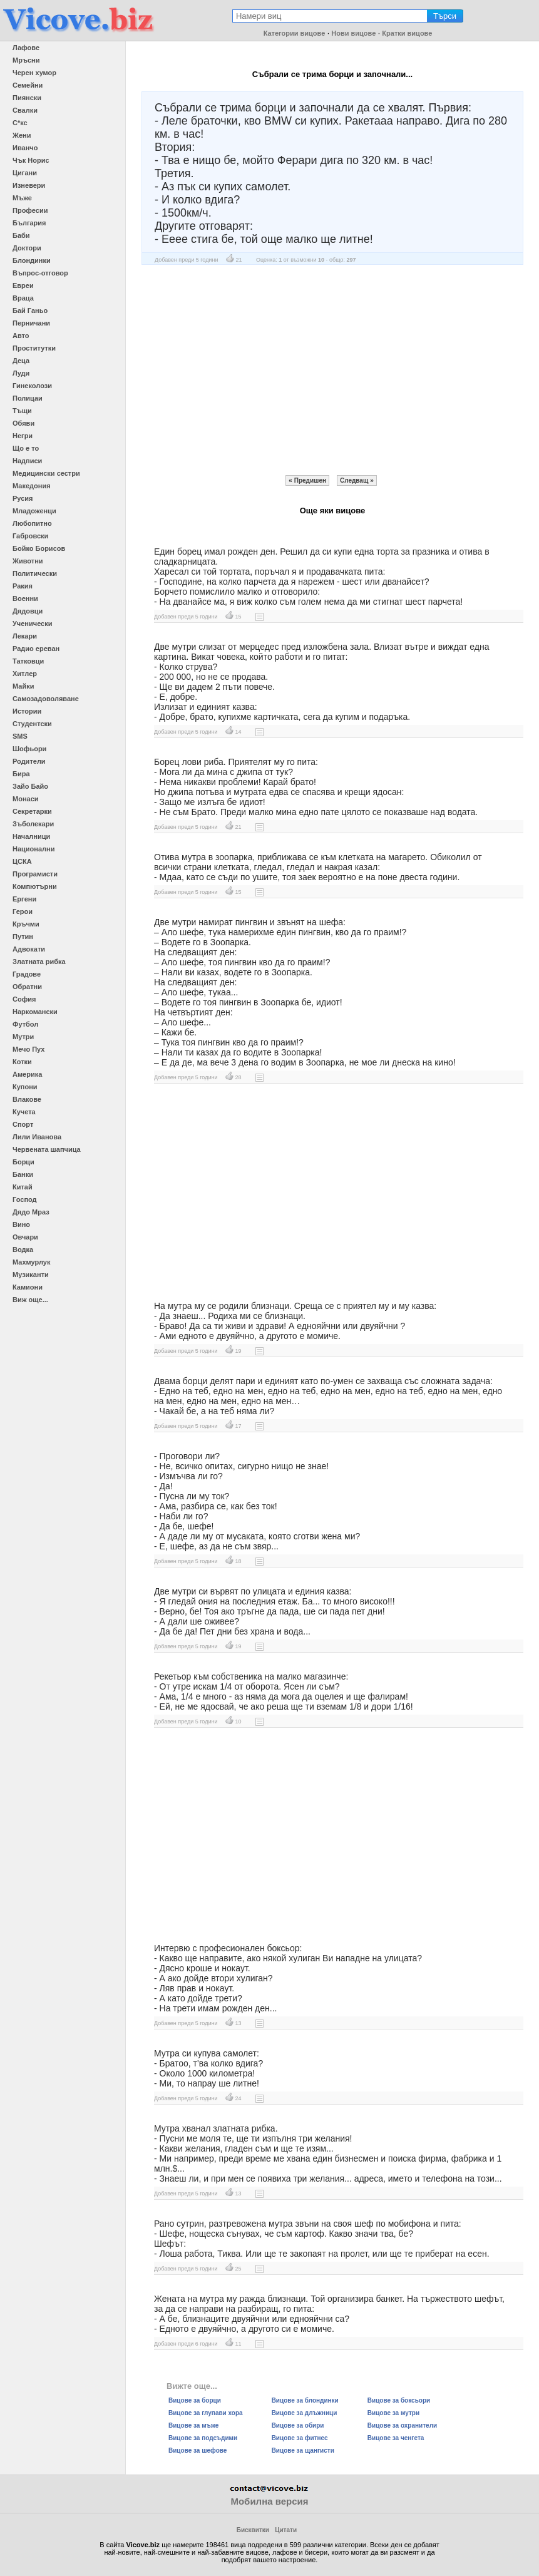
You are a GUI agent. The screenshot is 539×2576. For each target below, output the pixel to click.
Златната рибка (39, 961)
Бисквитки (253, 2530)
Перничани (31, 323)
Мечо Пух (28, 1049)
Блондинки (32, 260)
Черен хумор (34, 72)
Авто (21, 335)
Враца (23, 298)
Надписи (27, 460)
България (29, 223)
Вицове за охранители (402, 2425)
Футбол (25, 1024)
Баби (21, 235)
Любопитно (32, 523)
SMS (20, 736)
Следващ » (357, 480)
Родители (29, 761)
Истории (27, 711)
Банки (23, 1174)
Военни (25, 598)
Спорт (23, 1124)
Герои (23, 911)
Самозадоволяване (46, 698)
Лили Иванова (37, 1137)
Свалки (25, 110)
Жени (22, 135)
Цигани (25, 173)
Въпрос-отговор (40, 273)
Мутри (23, 1036)
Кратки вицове (407, 33)
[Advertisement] (332, 370)
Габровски (30, 536)
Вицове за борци (194, 2400)
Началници (31, 836)
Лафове (26, 47)
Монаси (26, 799)
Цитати (286, 2530)
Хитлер (25, 673)
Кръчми (26, 924)
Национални (33, 849)
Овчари (25, 1237)
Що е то (26, 448)
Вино (21, 1224)
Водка (23, 1249)
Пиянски (27, 97)
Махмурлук (31, 1262)
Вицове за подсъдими (202, 2438)
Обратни (27, 986)
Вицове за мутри (393, 2412)
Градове (27, 974)
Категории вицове (295, 33)
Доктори (27, 248)
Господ (25, 1199)
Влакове (27, 1099)
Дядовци (28, 611)
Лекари (25, 636)
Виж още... (30, 1299)
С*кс (20, 122)
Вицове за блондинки (305, 2400)
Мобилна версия (269, 2501)
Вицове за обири (298, 2425)
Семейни (28, 85)
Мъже (22, 198)
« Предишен (307, 480)
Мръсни (26, 60)
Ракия (23, 586)
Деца (21, 360)
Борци (23, 1162)
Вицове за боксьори (398, 2400)
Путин (23, 936)
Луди (21, 373)
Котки (22, 1061)
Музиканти (31, 1274)
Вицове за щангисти (303, 2450)
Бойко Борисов (39, 548)
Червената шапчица (47, 1149)
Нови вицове (353, 33)
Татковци (28, 661)
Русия (23, 498)
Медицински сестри (46, 473)
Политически (35, 573)
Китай (23, 1187)
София (24, 999)
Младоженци (34, 511)
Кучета (24, 1112)
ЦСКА (22, 861)
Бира (21, 773)
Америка (27, 1074)
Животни (28, 561)
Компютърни (35, 886)
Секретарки (32, 811)
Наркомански (35, 1011)
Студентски (32, 723)
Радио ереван (36, 648)
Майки (23, 686)
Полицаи (28, 398)
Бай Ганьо (30, 310)
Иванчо (25, 147)
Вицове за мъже (193, 2425)
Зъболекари (33, 824)
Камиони (28, 1287)
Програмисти (35, 874)
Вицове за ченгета (395, 2438)
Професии (30, 210)
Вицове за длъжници (304, 2412)
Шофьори (29, 748)
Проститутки (34, 348)
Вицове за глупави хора (205, 2412)
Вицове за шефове (197, 2450)
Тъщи (22, 410)
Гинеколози (32, 385)
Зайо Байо (30, 786)
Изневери (29, 185)
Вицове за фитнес (300, 2438)
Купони (25, 1086)
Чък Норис (31, 160)
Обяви (23, 423)
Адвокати (29, 949)
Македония (32, 486)
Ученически (33, 623)
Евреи (23, 285)
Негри (23, 435)
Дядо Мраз (31, 1212)
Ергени (24, 899)
